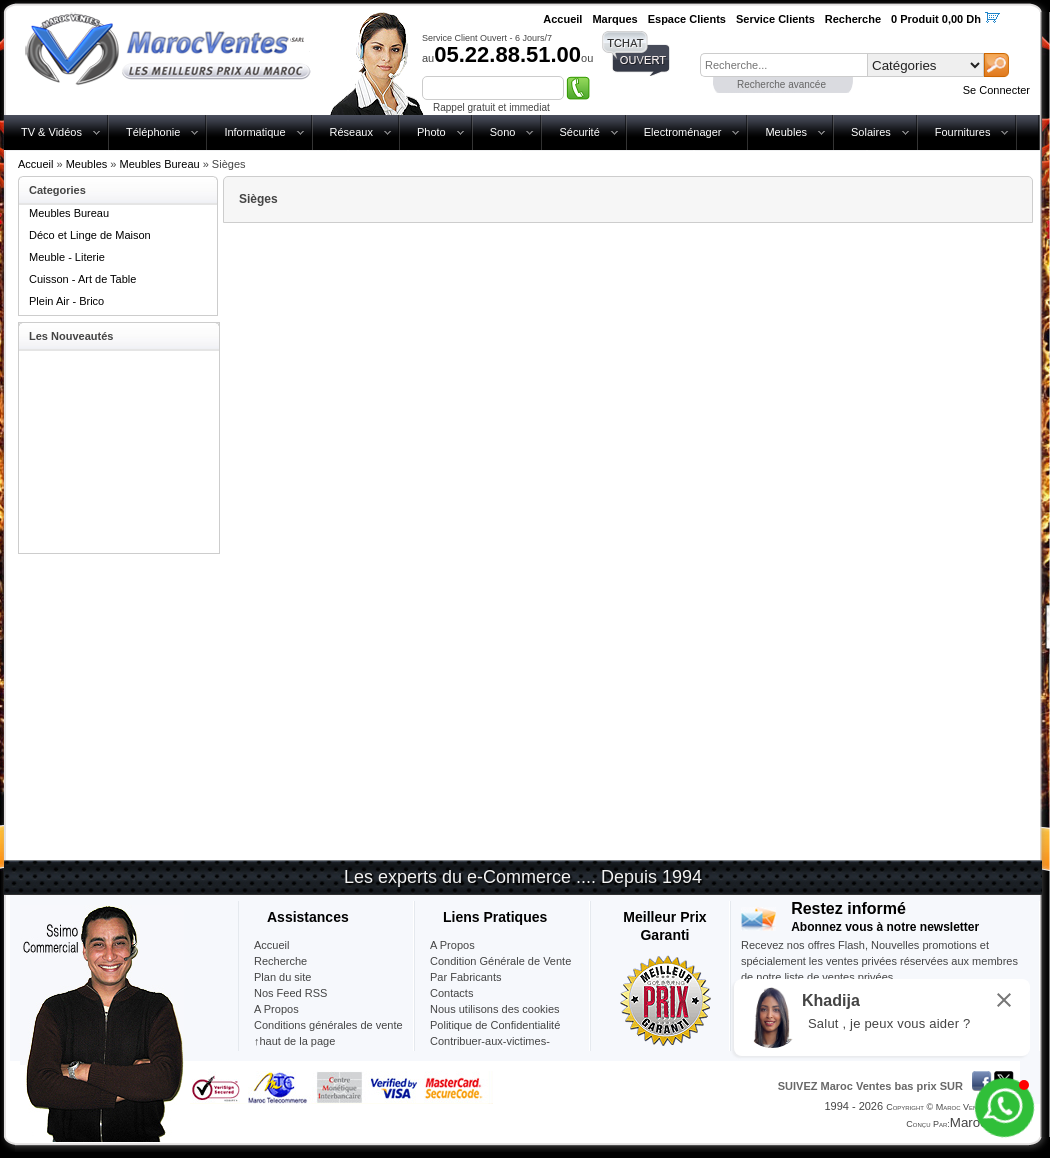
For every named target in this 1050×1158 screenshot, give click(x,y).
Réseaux (351, 132)
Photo (431, 132)
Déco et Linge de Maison (90, 235)
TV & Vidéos (51, 132)
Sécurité (579, 132)
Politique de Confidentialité (495, 1025)
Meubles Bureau (160, 164)
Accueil (35, 164)
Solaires (871, 132)
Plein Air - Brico (66, 301)
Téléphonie (153, 132)
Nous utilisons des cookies (495, 1009)
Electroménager (683, 132)
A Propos (452, 945)
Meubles (786, 132)
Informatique (254, 132)
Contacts (451, 993)
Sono (503, 132)
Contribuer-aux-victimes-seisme (490, 1049)
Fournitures (963, 132)
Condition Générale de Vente (500, 961)
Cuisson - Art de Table (82, 279)
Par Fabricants (466, 977)
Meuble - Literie (67, 257)
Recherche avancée (781, 84)
